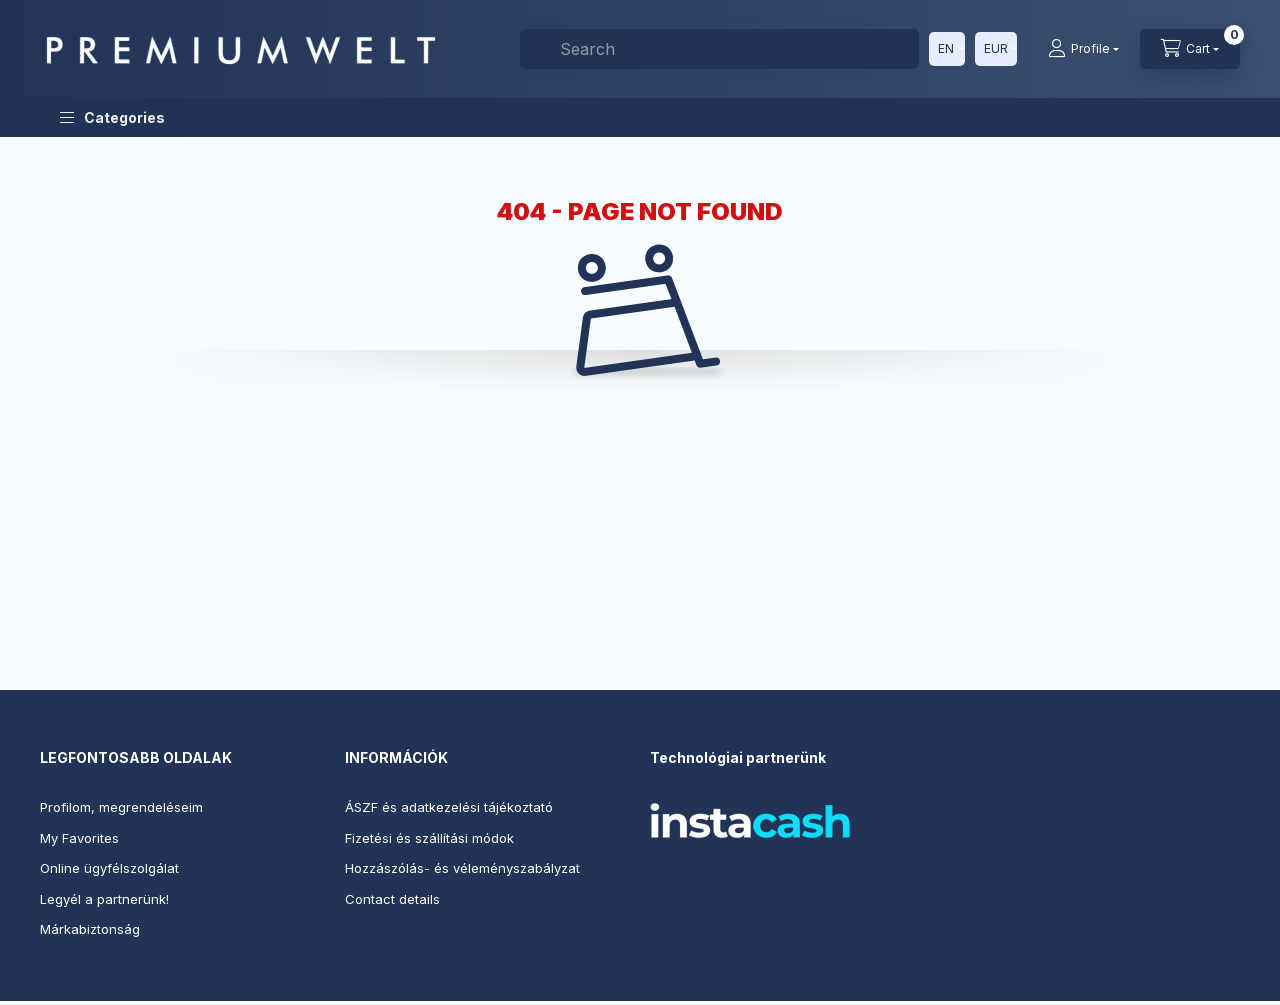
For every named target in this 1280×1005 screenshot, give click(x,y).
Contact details (392, 899)
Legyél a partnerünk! (104, 899)
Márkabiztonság (90, 929)
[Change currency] (996, 49)
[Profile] (1083, 49)
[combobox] (719, 49)
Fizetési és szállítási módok (429, 838)
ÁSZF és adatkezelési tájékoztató (449, 807)
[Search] (870, 49)
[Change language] (947, 49)
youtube (736, 886)
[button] (112, 117)
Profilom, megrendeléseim (121, 807)
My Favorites (79, 838)
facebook (656, 886)
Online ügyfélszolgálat (109, 868)
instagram (696, 886)
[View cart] (1190, 49)
